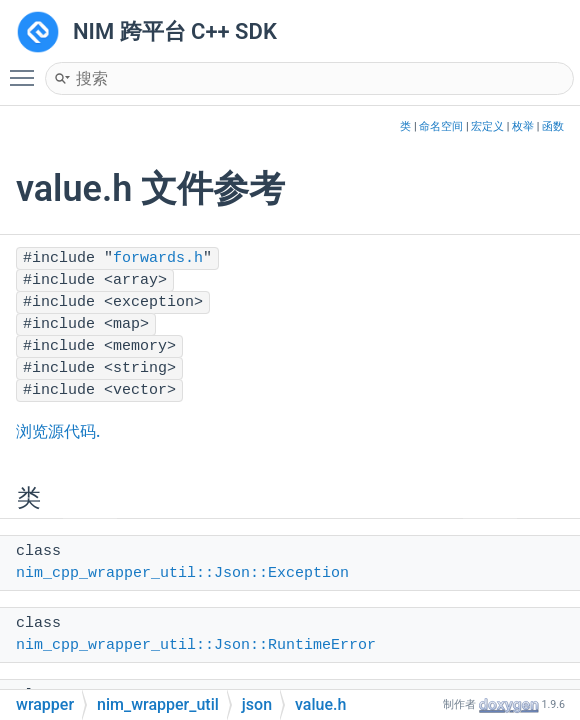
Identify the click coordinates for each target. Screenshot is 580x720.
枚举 (523, 126)
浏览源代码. (58, 431)
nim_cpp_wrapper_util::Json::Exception (182, 573)
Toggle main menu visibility (27, 69)
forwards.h (158, 258)
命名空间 (441, 126)
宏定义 (487, 126)
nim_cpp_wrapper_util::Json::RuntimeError (196, 645)
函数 (553, 126)
